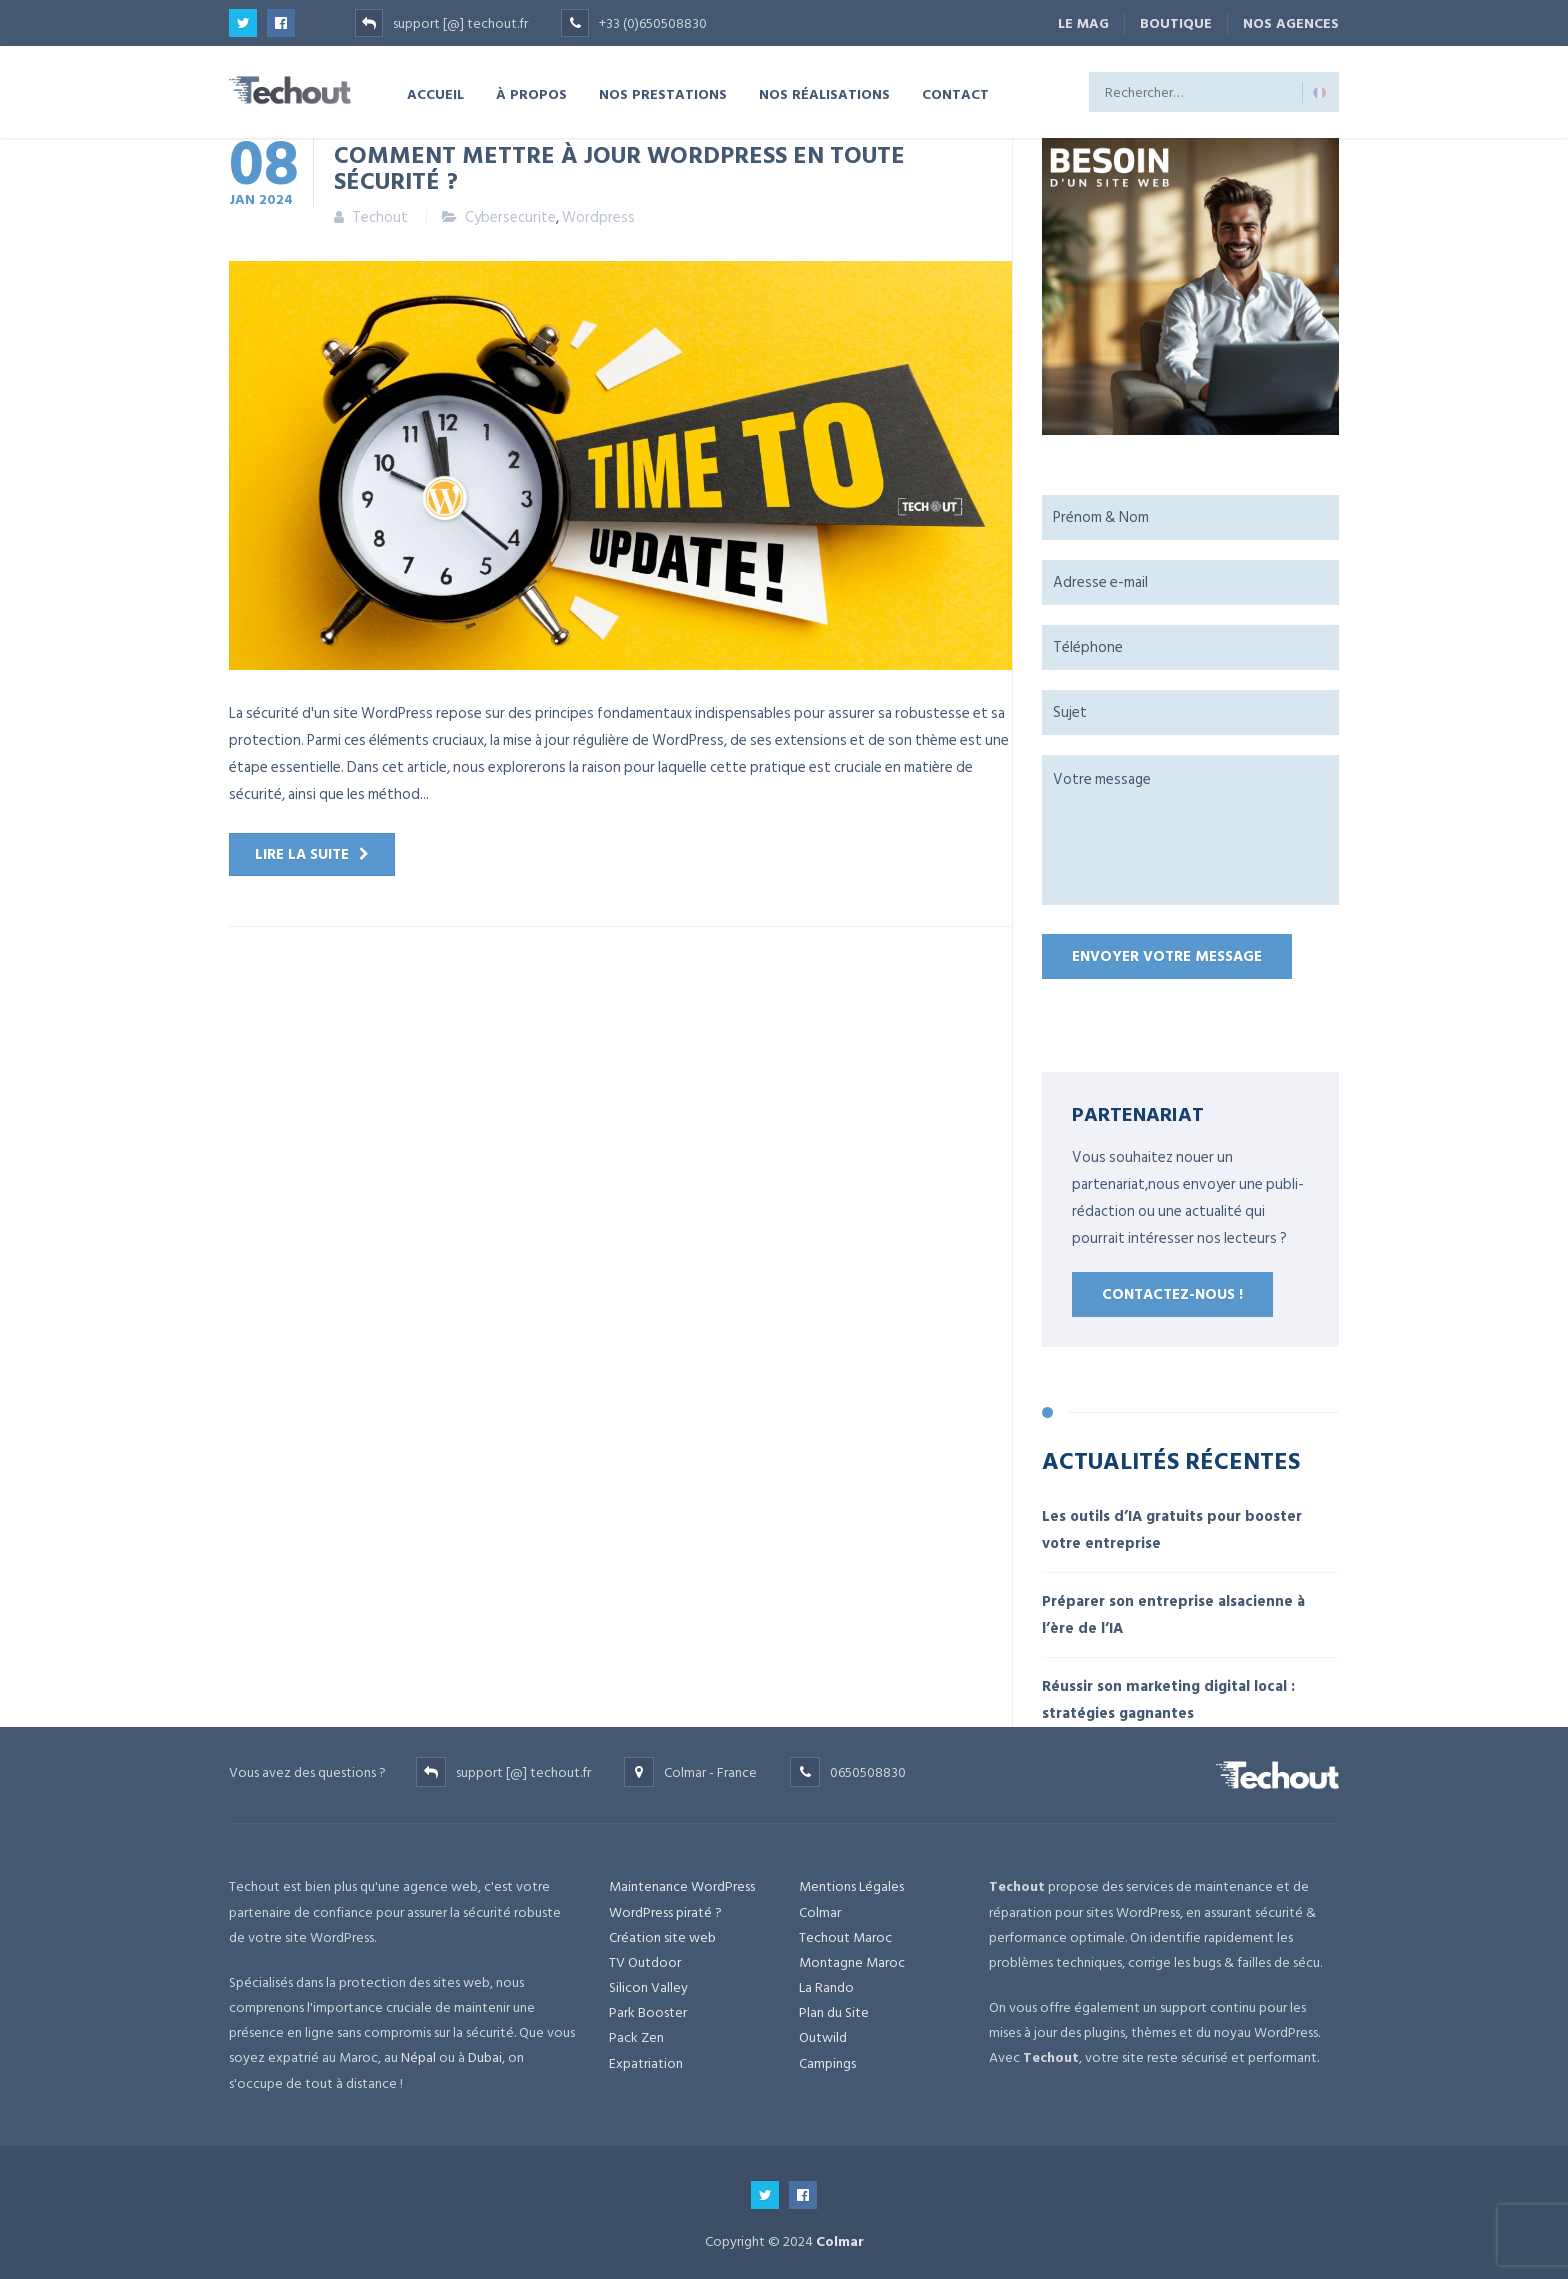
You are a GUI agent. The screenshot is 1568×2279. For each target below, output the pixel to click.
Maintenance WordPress (682, 1886)
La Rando (826, 1987)
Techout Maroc (845, 1937)
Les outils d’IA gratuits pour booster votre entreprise (1172, 1530)
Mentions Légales (851, 1886)
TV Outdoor (645, 1962)
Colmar (820, 1912)
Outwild (823, 2037)
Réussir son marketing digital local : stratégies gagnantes (1168, 1700)
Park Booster (648, 2012)
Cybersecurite (510, 217)
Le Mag (1083, 23)
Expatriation (646, 2063)
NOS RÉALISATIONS (824, 93)
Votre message (1190, 830)
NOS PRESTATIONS (663, 93)
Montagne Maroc (852, 1962)
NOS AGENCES (1291, 23)
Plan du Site (834, 2012)
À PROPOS (531, 93)
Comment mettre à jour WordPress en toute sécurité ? (619, 167)
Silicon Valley (648, 1987)
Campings (827, 2063)
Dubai (485, 2057)
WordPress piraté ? (665, 1912)
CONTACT (955, 93)
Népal (418, 2057)
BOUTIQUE (1176, 23)
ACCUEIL (435, 93)
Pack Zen (636, 2037)
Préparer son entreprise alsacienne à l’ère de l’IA (1173, 1615)
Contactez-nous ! (1172, 1294)
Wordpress (598, 217)
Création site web (662, 1937)
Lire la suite (302, 854)
